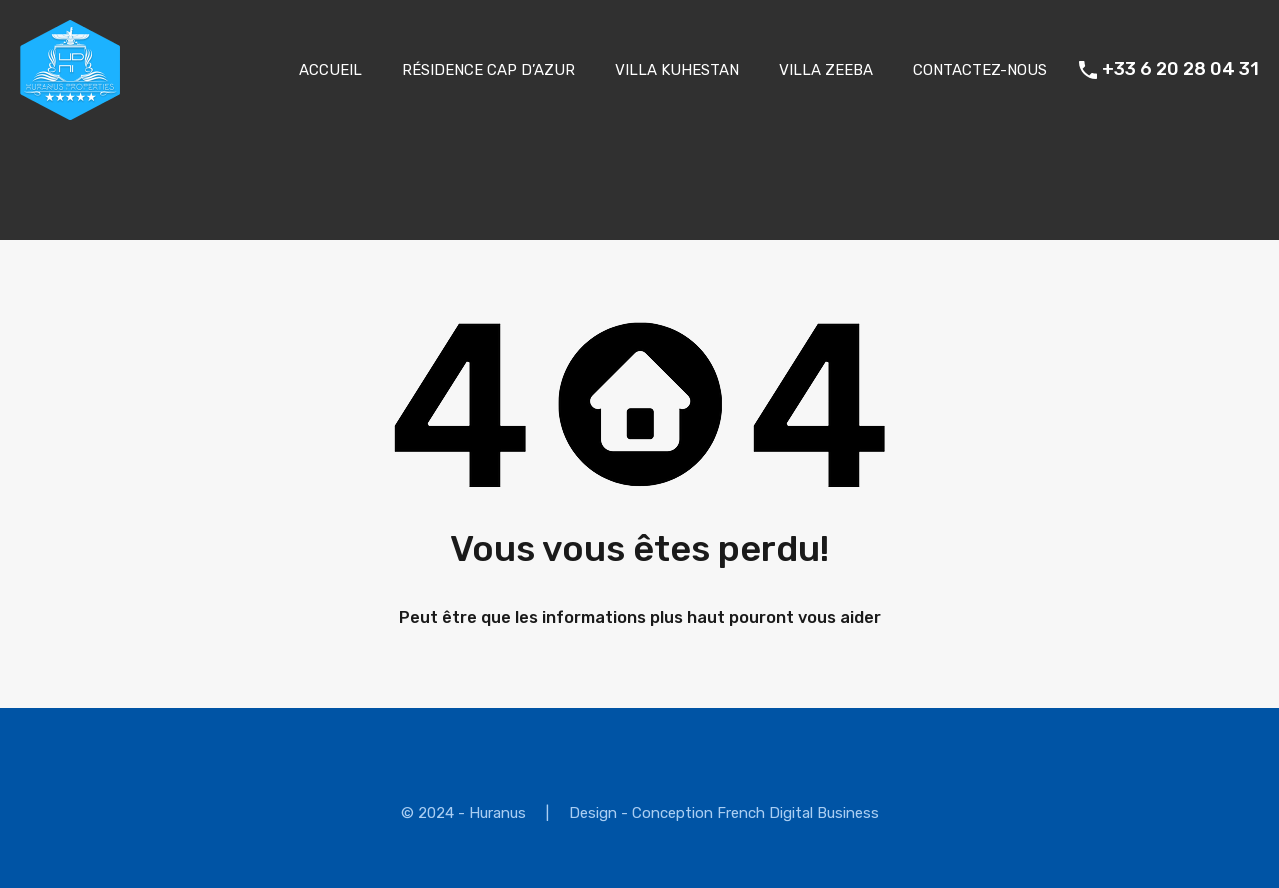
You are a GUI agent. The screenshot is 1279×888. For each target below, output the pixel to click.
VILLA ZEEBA (826, 70)
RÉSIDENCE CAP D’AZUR (488, 70)
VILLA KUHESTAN (677, 70)
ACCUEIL (330, 70)
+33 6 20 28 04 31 (1180, 69)
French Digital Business (798, 813)
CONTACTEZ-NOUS (980, 70)
